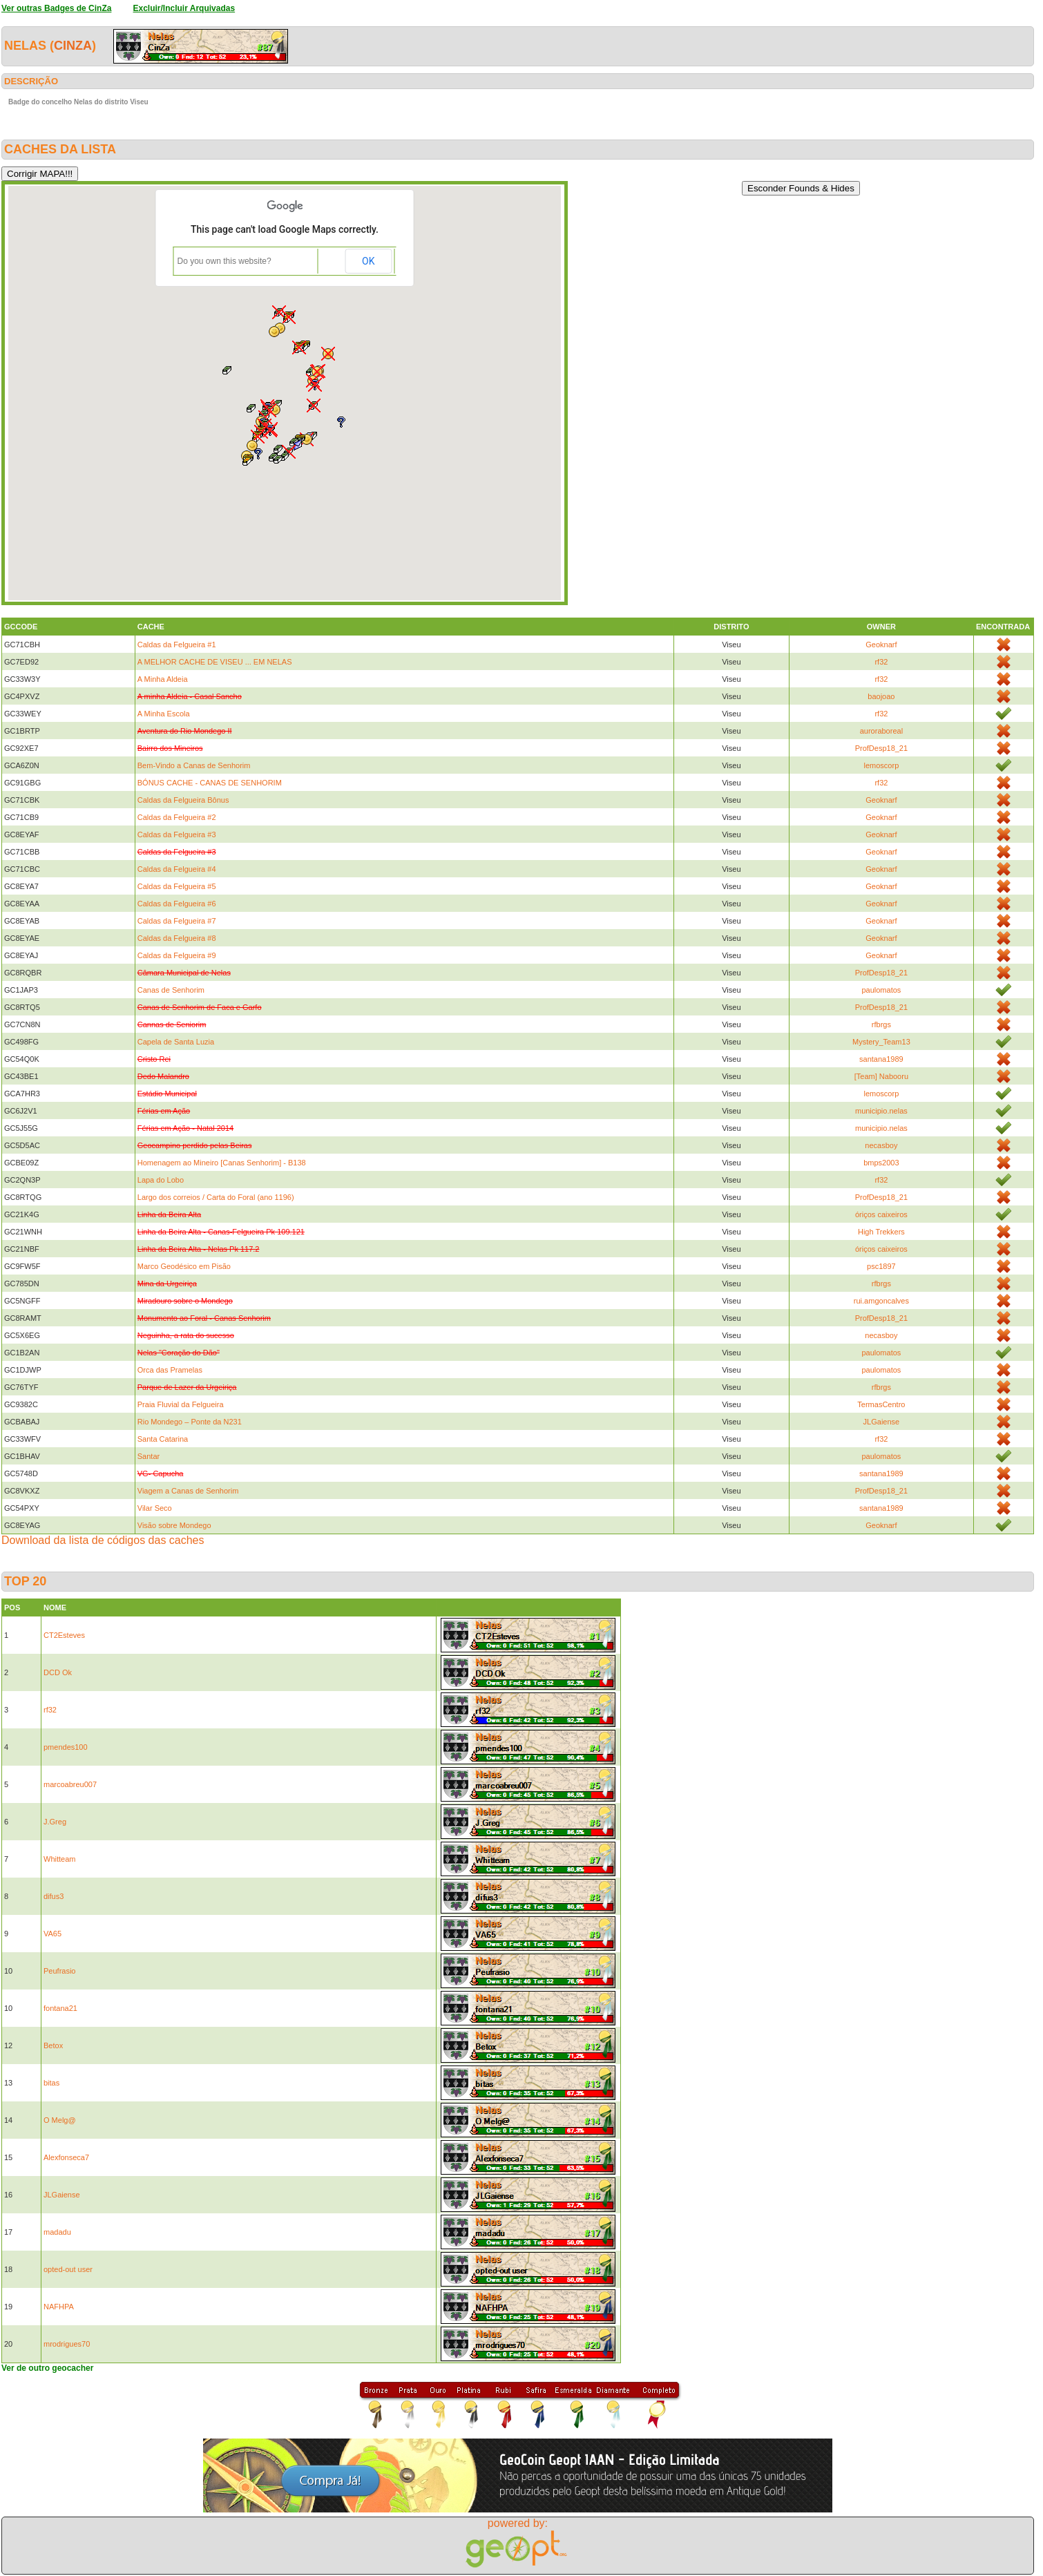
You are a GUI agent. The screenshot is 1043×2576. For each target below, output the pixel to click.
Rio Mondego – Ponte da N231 (189, 1422)
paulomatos (881, 990)
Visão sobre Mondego (174, 1525)
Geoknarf (881, 644)
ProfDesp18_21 (881, 748)
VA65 (52, 1933)
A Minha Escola (163, 713)
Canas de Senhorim (170, 990)
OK (368, 261)
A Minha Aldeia (162, 679)
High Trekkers (881, 1232)
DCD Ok (58, 1672)
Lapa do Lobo (160, 1180)
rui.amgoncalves (881, 1301)
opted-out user (68, 2269)
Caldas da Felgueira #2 (176, 817)
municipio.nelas (881, 1111)
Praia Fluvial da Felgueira (180, 1404)
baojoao (881, 696)
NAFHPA (59, 2306)
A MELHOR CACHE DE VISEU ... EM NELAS (214, 662)
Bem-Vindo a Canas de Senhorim (194, 765)
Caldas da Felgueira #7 (176, 921)
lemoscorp (881, 765)
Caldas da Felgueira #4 (176, 869)
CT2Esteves (64, 1635)
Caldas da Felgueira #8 (176, 938)
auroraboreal (881, 731)
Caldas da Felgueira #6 (176, 903)
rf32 (881, 662)
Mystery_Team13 (881, 1042)
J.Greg (55, 1821)
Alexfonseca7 (66, 2157)
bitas (51, 2083)
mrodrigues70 (67, 2344)
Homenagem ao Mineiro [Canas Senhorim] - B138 (221, 1162)
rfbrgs (881, 1024)
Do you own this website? (224, 261)
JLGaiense (881, 1422)
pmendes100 (66, 1747)
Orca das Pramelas (169, 1370)
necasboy (881, 1145)
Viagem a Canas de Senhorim (188, 1491)
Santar (148, 1456)
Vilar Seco (154, 1508)
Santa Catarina (162, 1439)
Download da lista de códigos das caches (102, 1540)
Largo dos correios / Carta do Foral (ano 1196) (215, 1197)
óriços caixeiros (881, 1214)
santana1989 (881, 1059)
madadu (57, 2232)
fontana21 (60, 2008)
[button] (248, 460)
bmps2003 (881, 1162)
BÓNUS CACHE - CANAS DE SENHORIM (209, 783)
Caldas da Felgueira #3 (176, 834)
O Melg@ (60, 2120)
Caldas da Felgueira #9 (176, 955)
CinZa (73, 46)
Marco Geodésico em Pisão (184, 1266)
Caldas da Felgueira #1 (176, 644)
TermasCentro (881, 1404)
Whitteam (59, 1859)
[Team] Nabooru (881, 1076)
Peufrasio (59, 1971)
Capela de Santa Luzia (175, 1042)
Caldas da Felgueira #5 (176, 886)
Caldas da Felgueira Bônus (183, 800)
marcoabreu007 (70, 1784)
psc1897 (881, 1266)
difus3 (54, 1896)
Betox (53, 2045)
